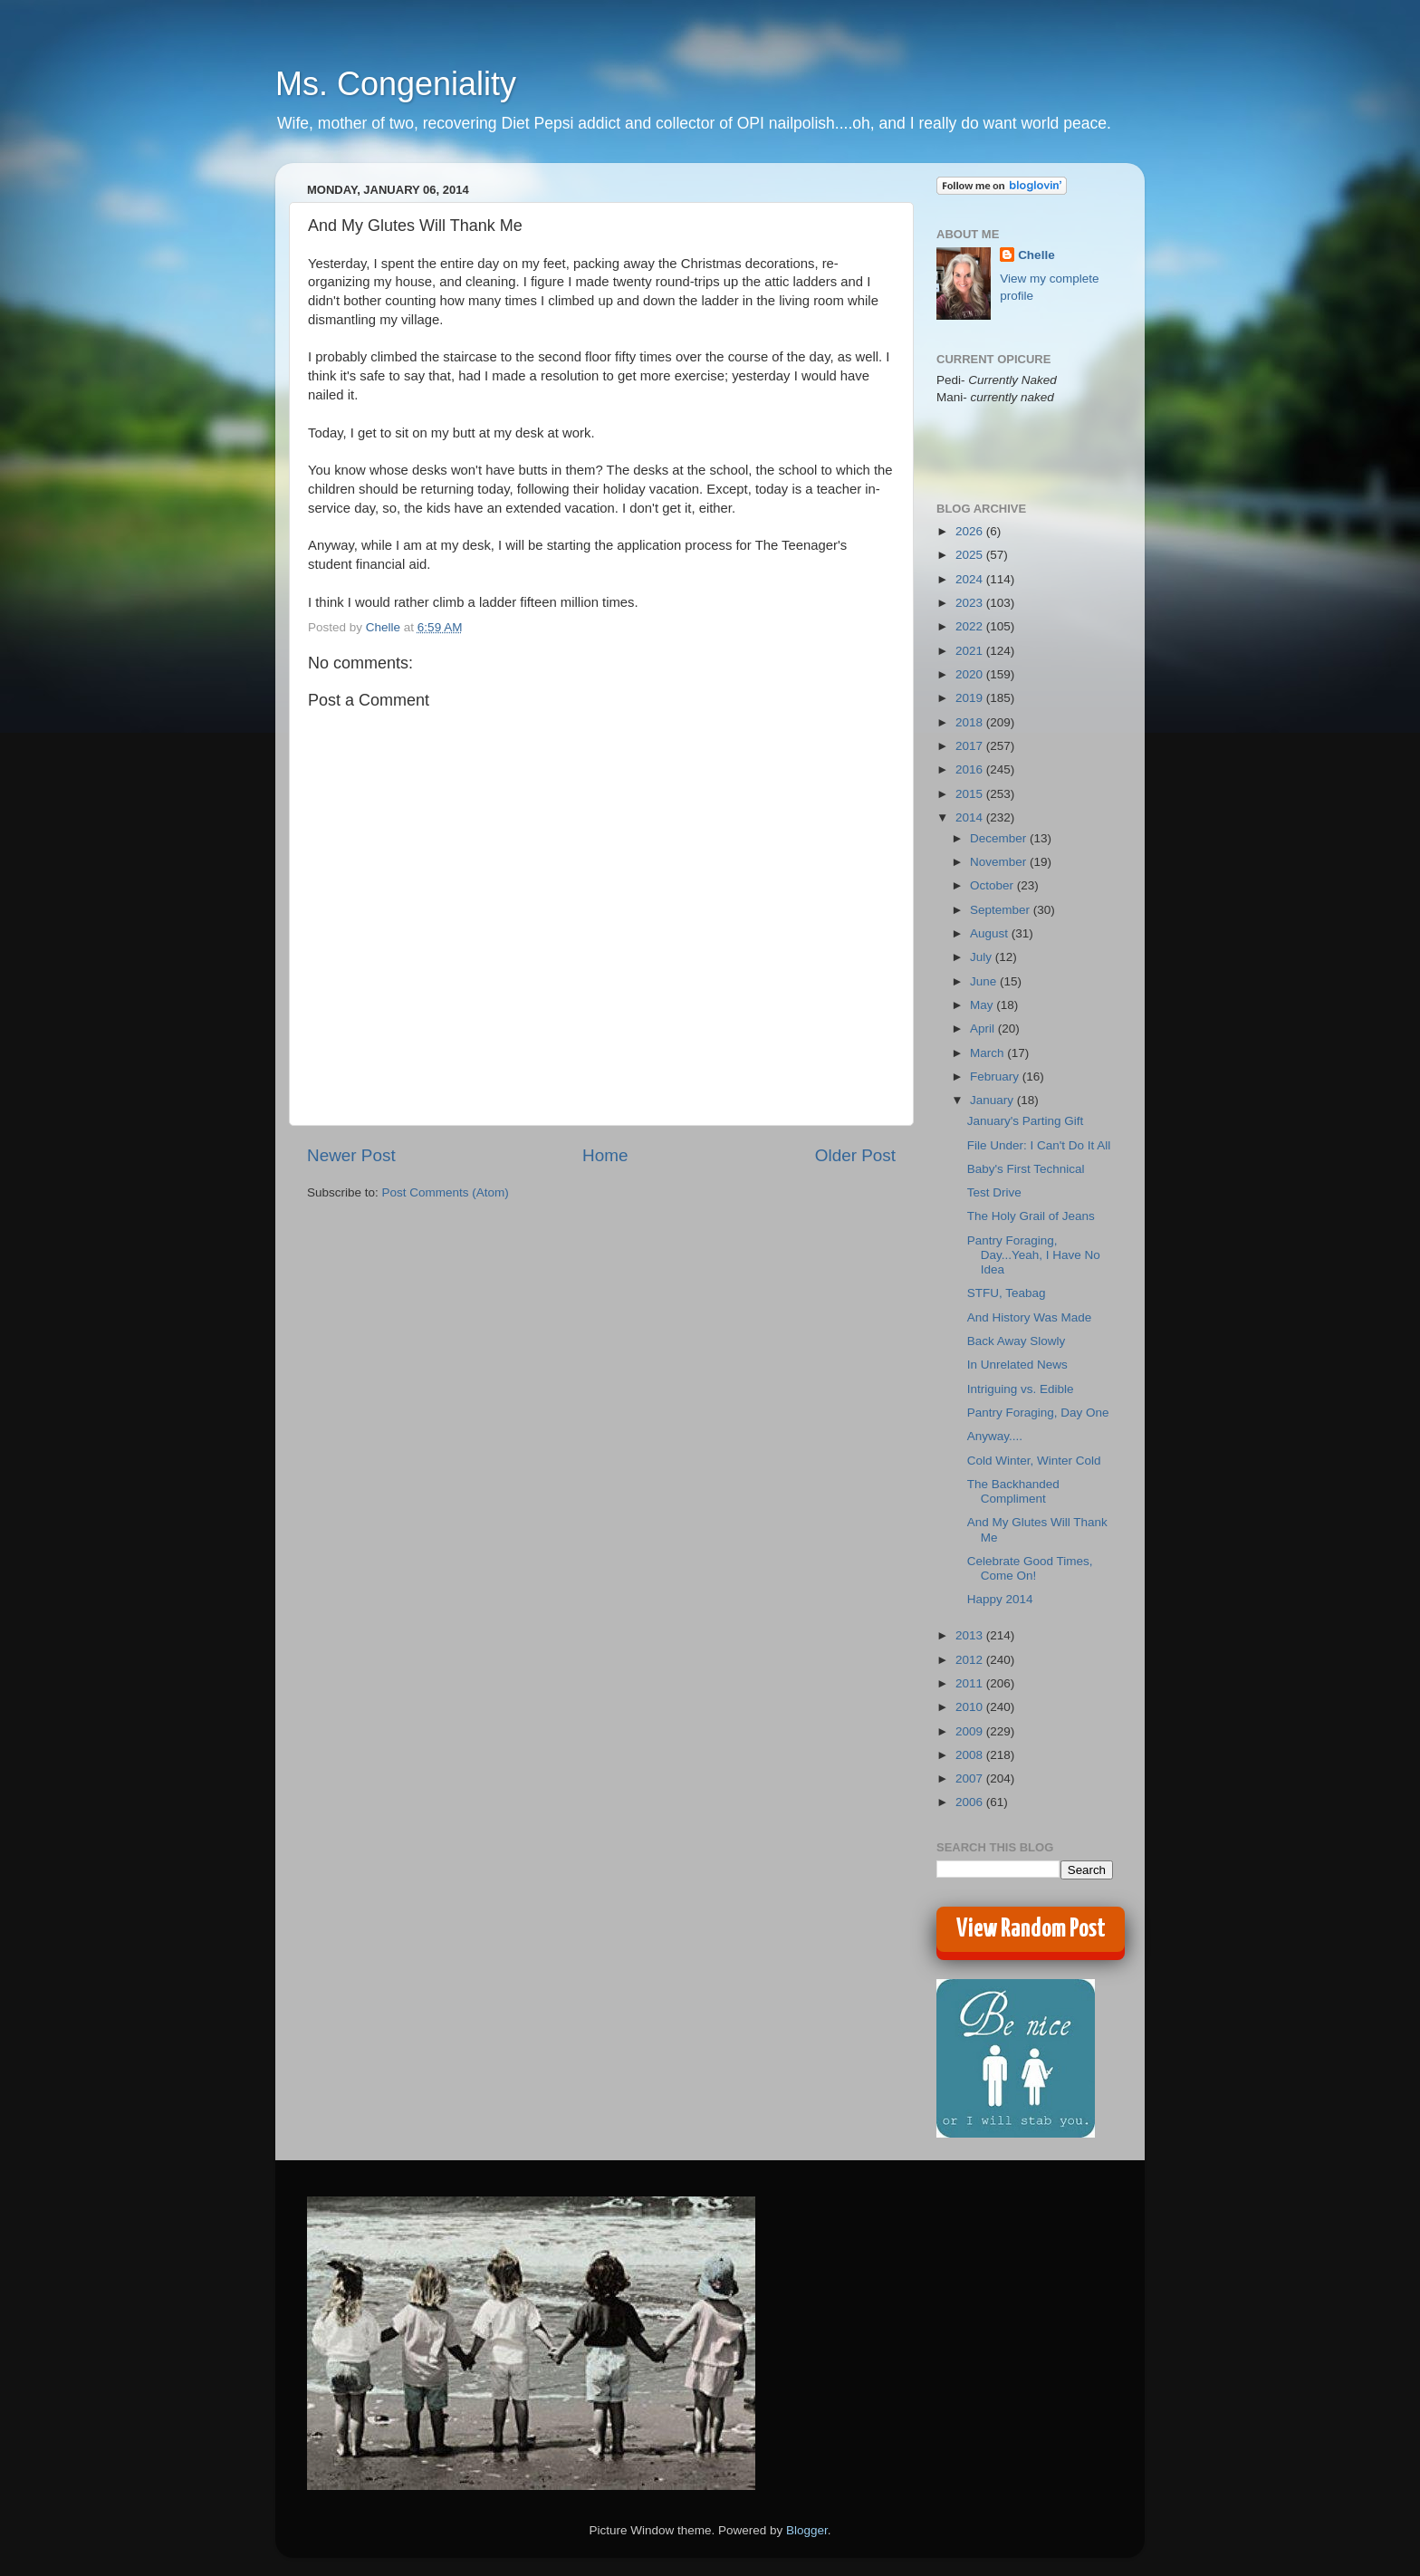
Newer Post (351, 1155)
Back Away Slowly (1016, 1341)
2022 (970, 626)
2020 (970, 674)
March (988, 1053)
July (982, 957)
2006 (970, 1802)
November (1000, 862)
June (985, 981)
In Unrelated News (1017, 1364)
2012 (970, 1660)
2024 (970, 579)
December (1000, 838)
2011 (970, 1683)
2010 (970, 1707)
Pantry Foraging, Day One (1038, 1412)
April (984, 1028)
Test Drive (994, 1192)
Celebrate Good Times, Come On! (1030, 1568)
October (993, 885)
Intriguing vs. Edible (1020, 1389)
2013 (970, 1635)
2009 (970, 1731)
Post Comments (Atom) (445, 1192)
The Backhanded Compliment (1013, 1491)
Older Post (855, 1155)
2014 (970, 817)
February (996, 1076)
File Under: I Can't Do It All (1039, 1145)
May (983, 1005)
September (1001, 910)
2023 (970, 603)
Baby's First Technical (1026, 1169)
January (993, 1100)
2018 (970, 722)
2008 (970, 1755)
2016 (970, 769)
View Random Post (1031, 1929)
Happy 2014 (1000, 1599)
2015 (970, 794)
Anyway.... (994, 1436)
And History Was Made (1029, 1317)
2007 (970, 1778)
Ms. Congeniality (395, 83)
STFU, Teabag (1006, 1293)
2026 (970, 531)
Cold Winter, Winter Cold (1034, 1460)
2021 (970, 651)
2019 (970, 698)
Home (605, 1155)
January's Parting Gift (1025, 1121)
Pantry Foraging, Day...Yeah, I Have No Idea (1033, 1255)
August (991, 933)
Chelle (1036, 255)
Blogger (807, 2530)
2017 (970, 746)
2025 (970, 555)
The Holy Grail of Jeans (1031, 1216)
